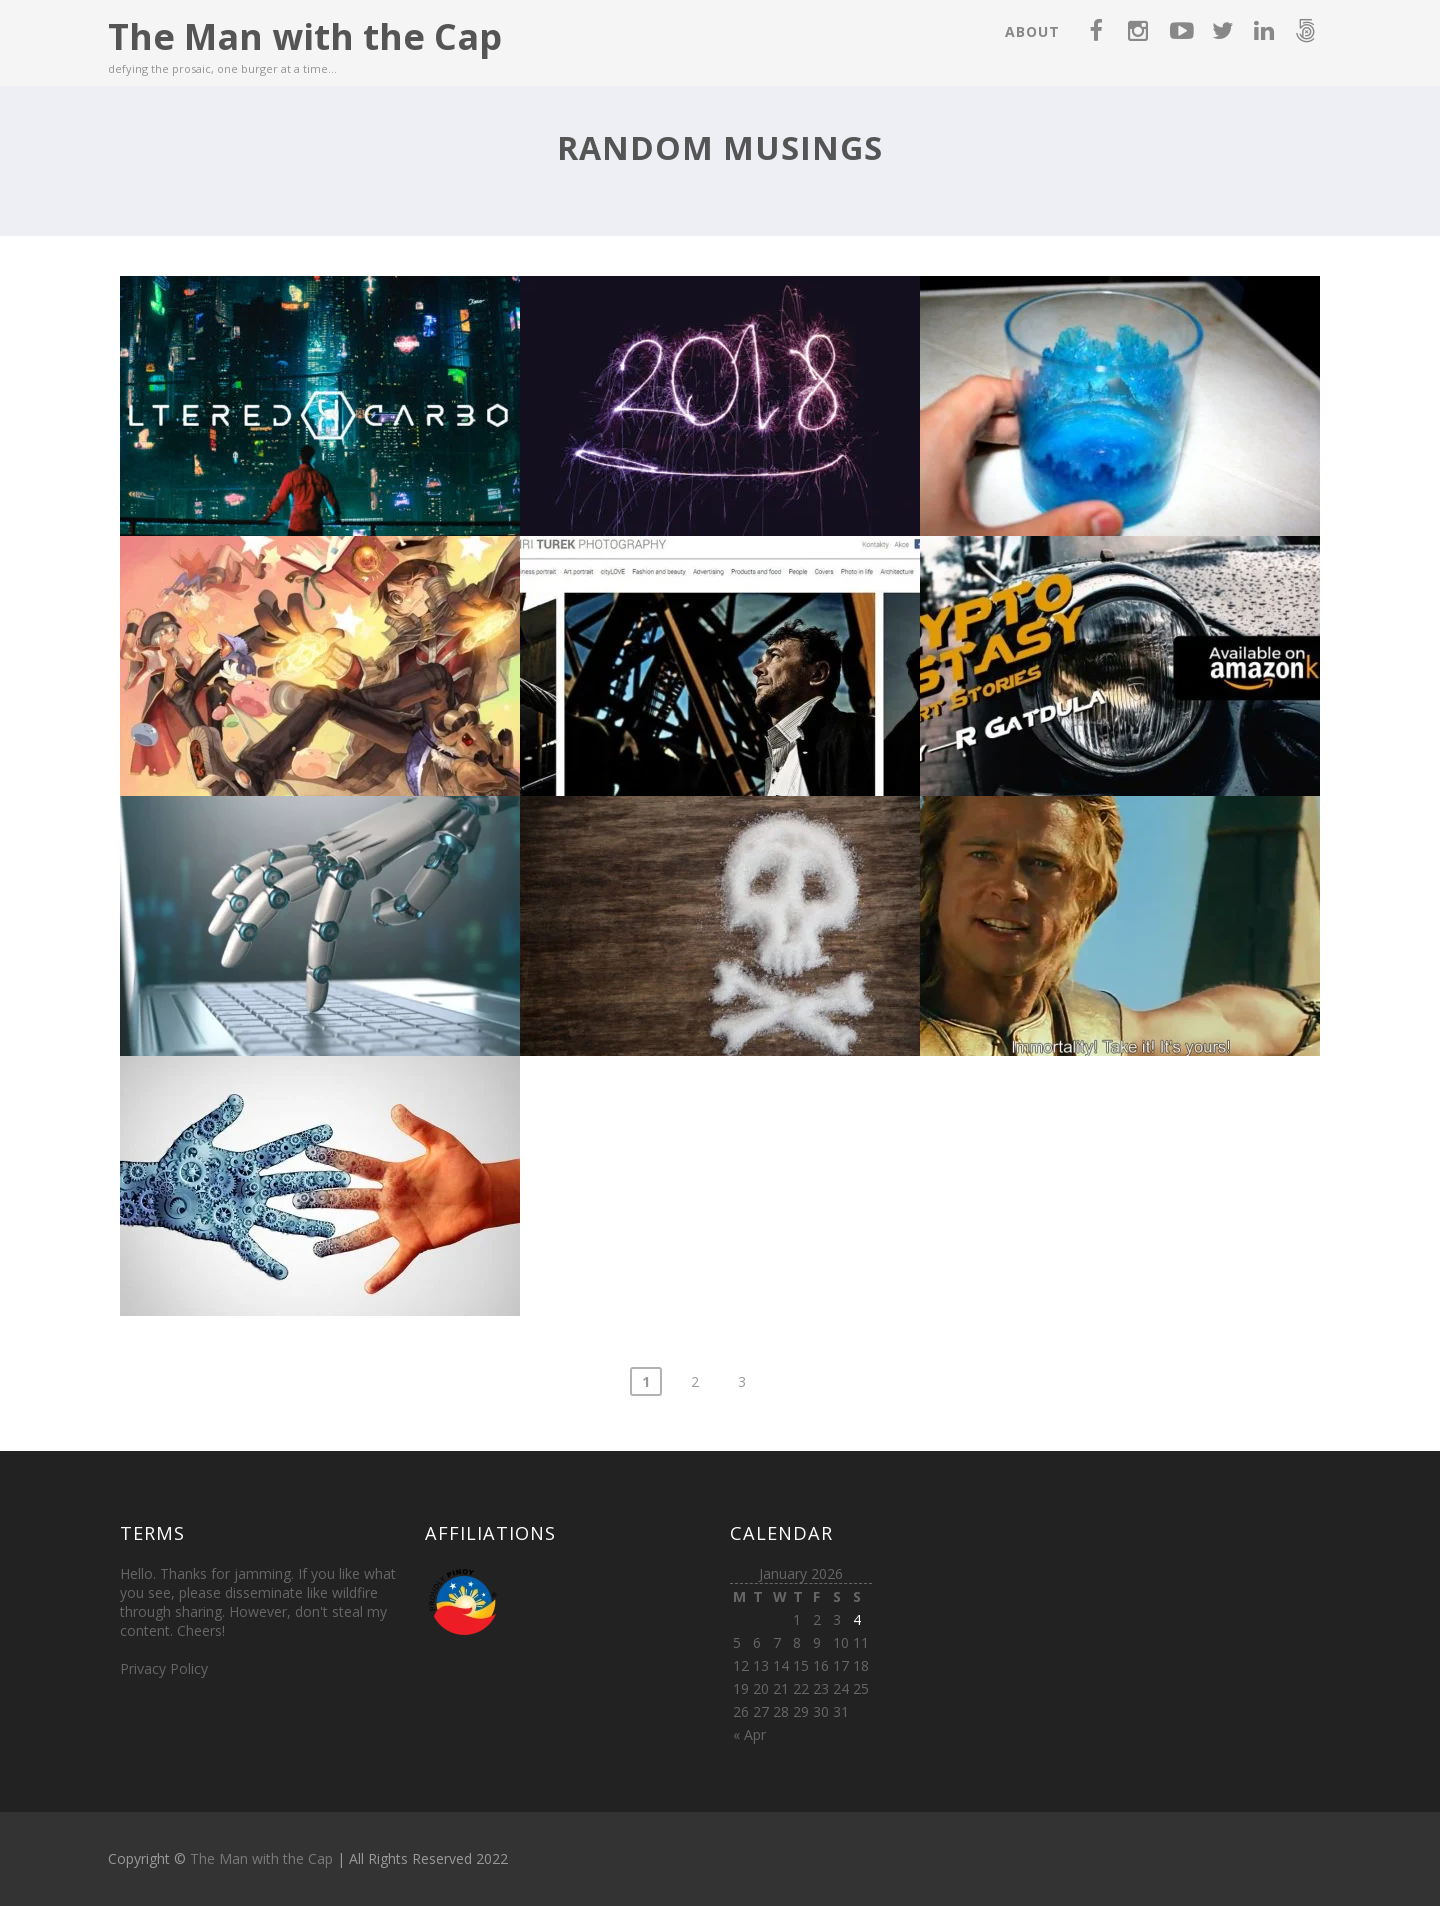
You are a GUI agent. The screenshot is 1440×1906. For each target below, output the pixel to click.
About (1032, 31)
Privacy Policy (164, 1668)
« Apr (749, 1734)
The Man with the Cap (305, 36)
